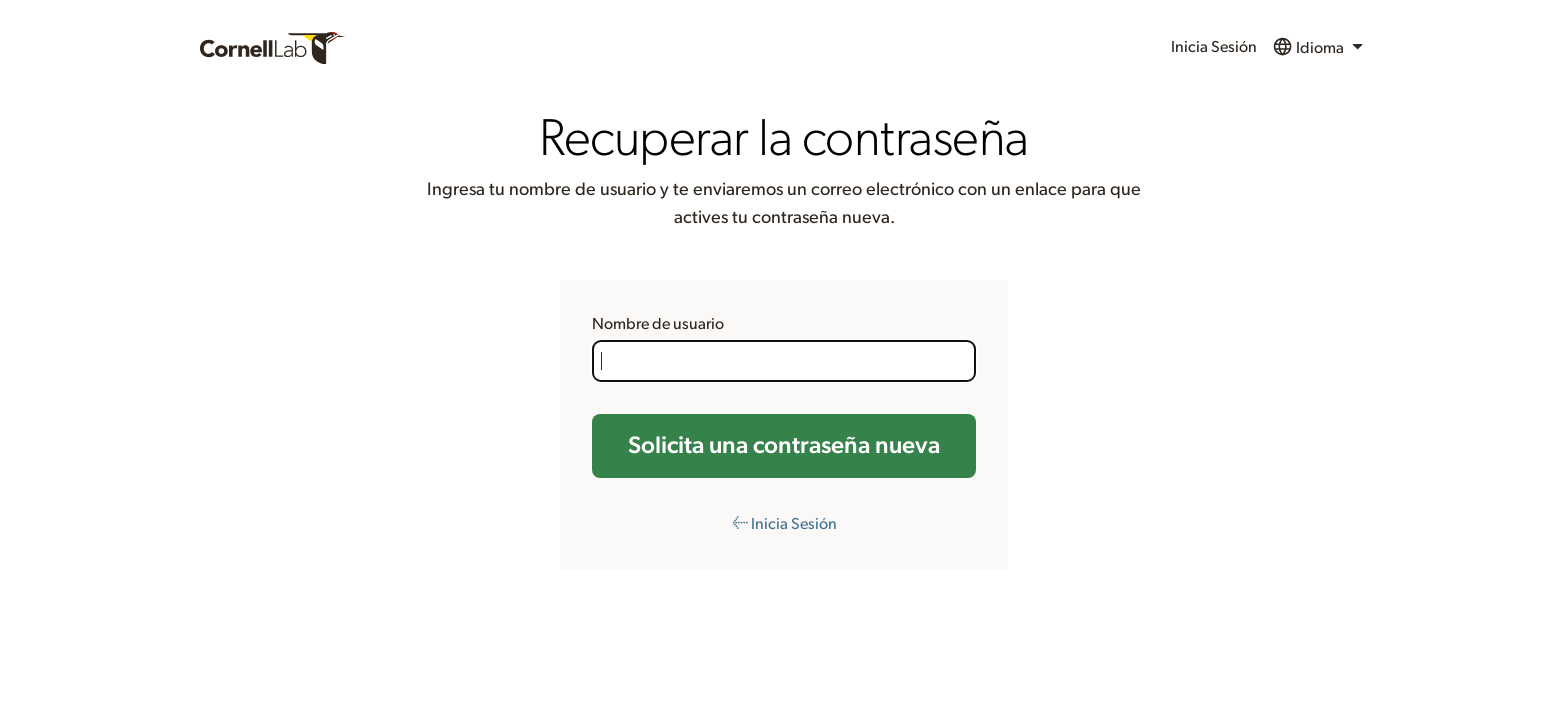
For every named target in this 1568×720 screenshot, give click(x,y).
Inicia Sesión (1214, 47)
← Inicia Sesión (784, 524)
